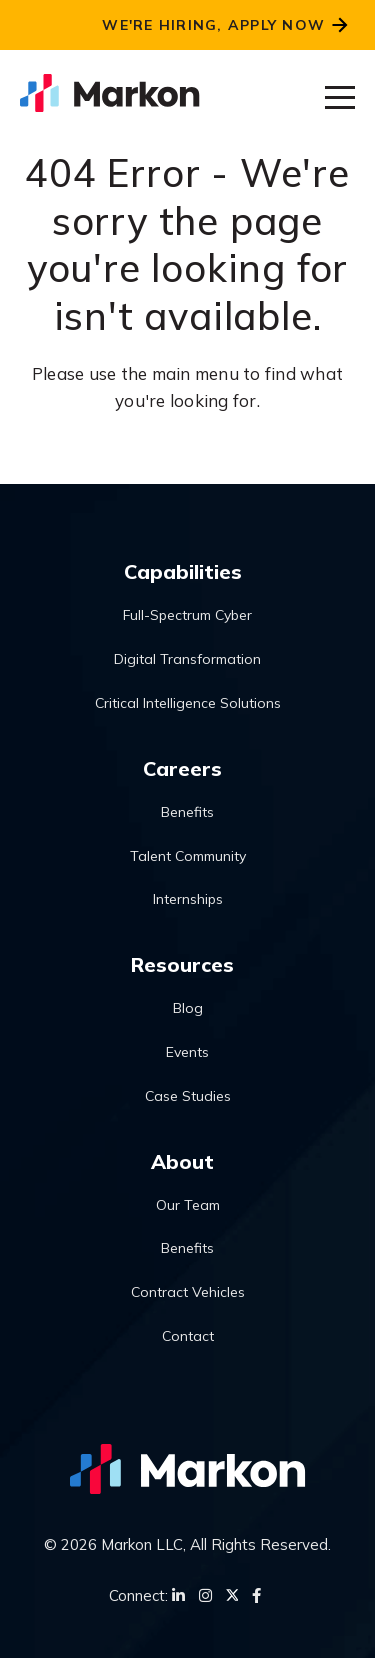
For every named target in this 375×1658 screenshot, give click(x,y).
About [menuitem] (182, 1161)
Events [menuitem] (187, 1052)
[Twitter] (232, 1596)
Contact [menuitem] (188, 1336)
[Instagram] (205, 1596)
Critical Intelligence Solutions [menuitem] (188, 703)
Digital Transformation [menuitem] (187, 659)
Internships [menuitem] (188, 899)
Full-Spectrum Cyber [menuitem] (187, 615)
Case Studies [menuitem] (188, 1096)
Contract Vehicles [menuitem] (188, 1292)
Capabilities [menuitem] (183, 571)
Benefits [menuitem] (187, 812)
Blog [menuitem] (188, 1008)
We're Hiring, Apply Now (213, 25)
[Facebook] (256, 1596)
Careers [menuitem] (182, 768)
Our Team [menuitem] (188, 1205)
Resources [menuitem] (182, 964)
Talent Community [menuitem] (188, 856)
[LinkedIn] (178, 1596)
